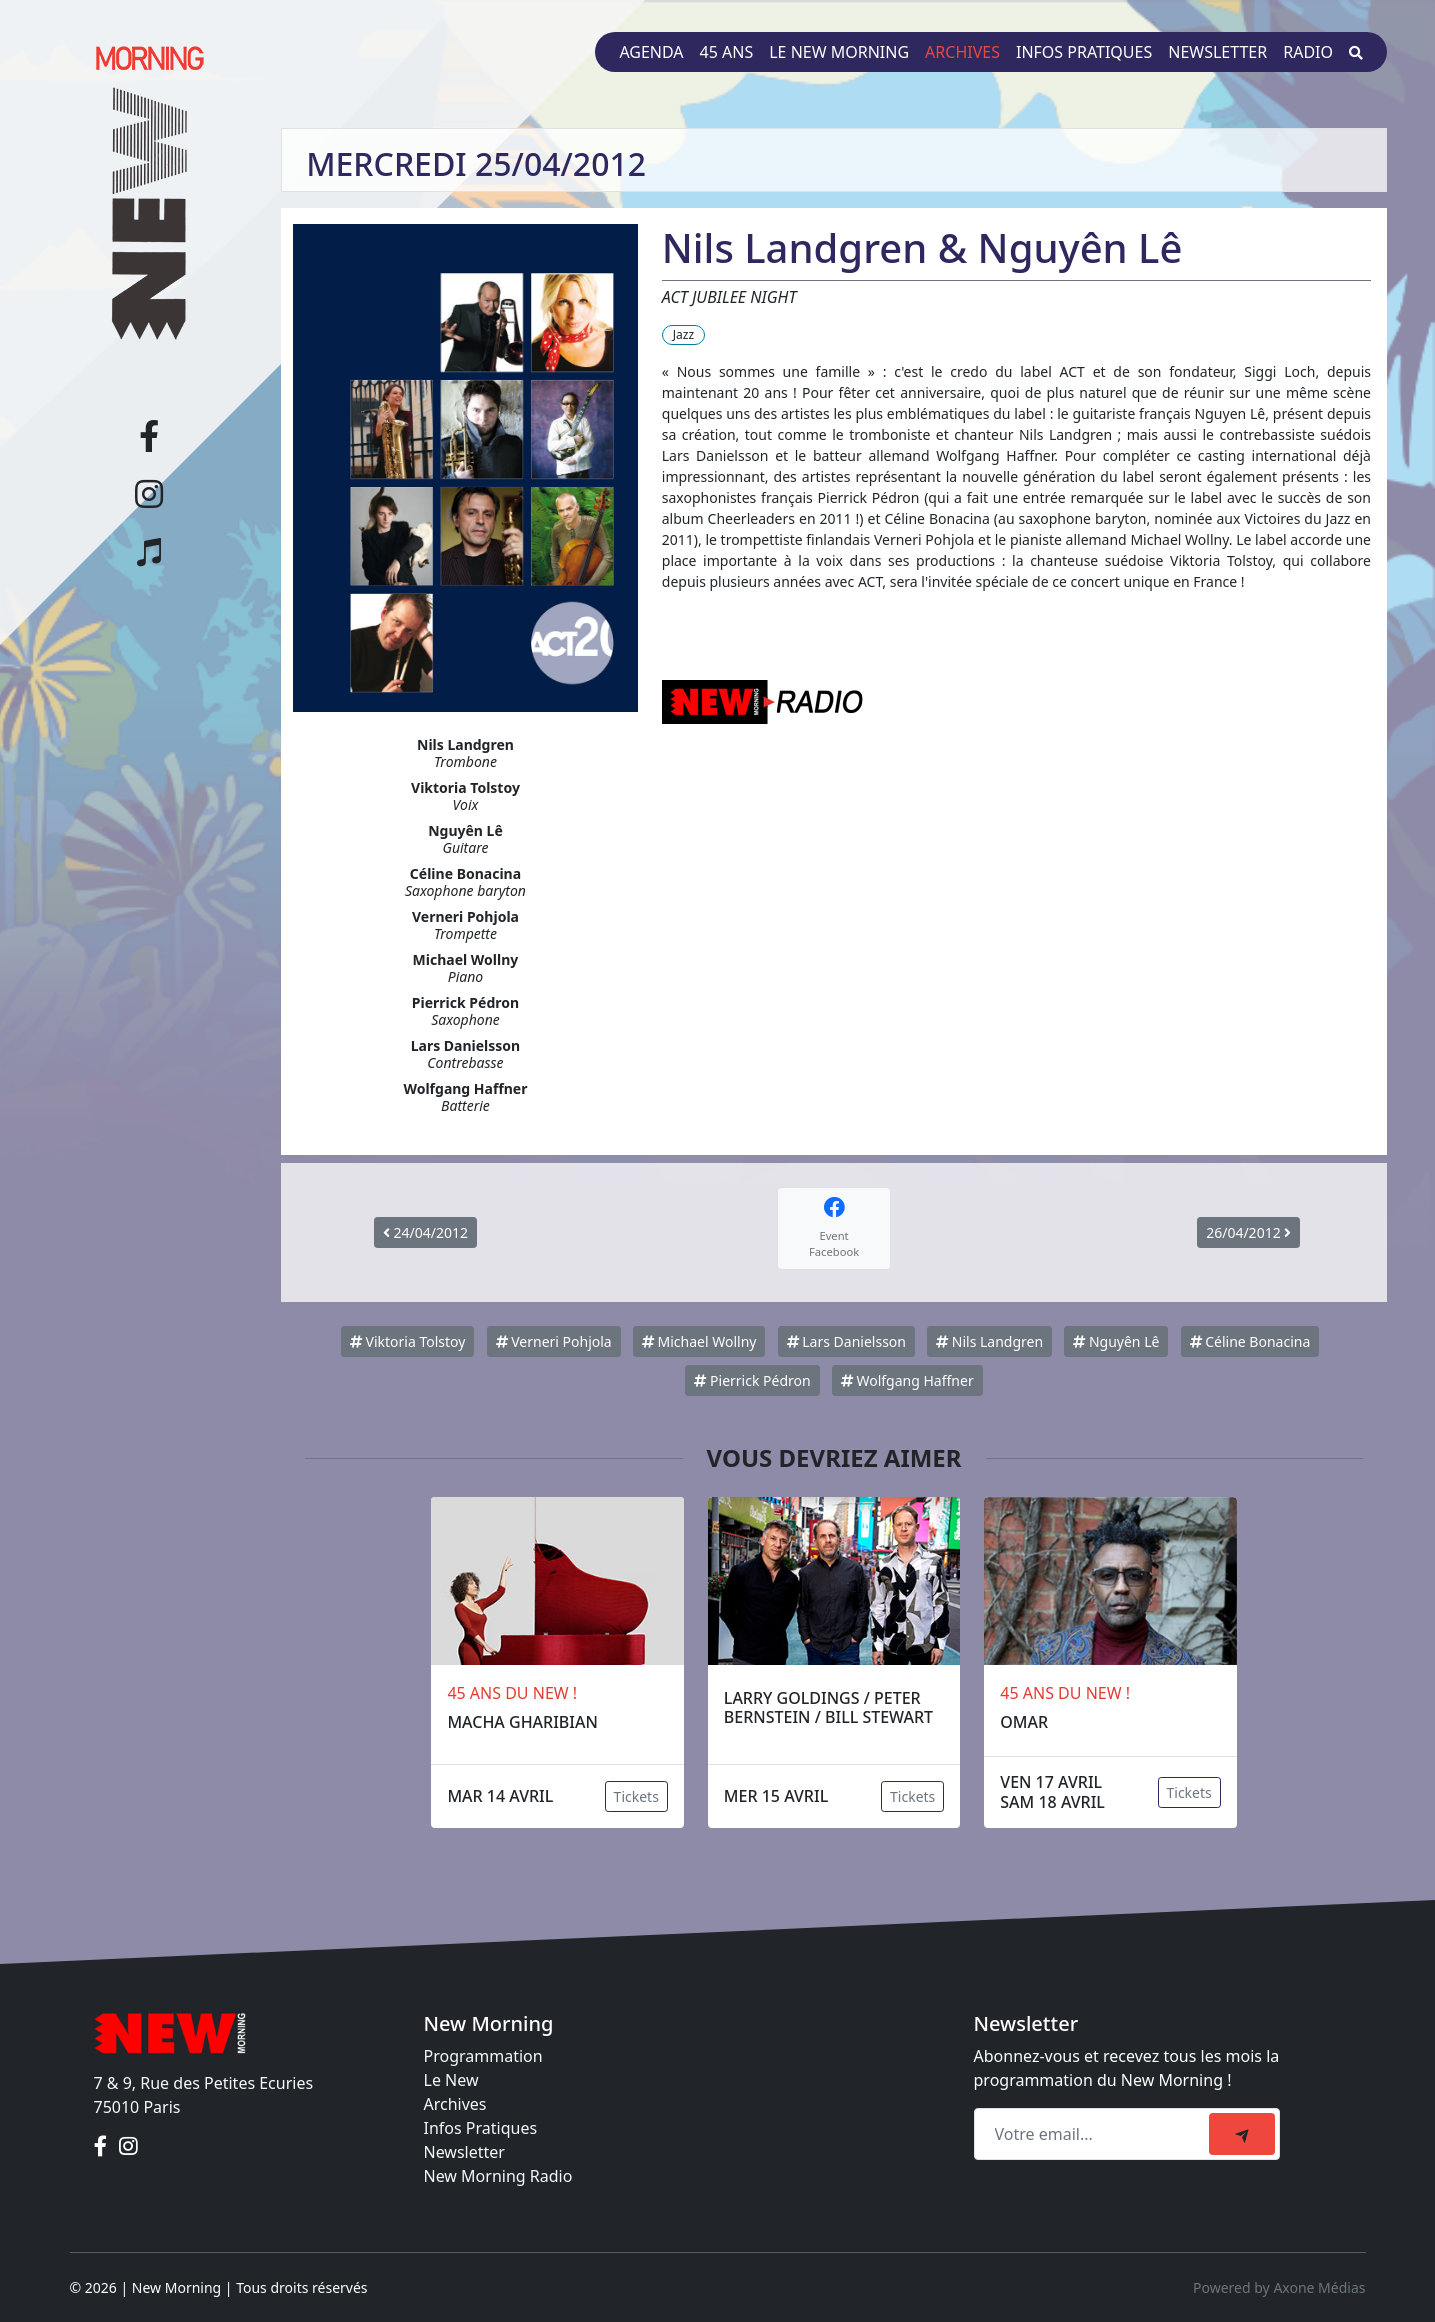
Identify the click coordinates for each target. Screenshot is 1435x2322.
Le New (451, 2080)
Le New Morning (839, 52)
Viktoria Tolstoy (408, 1341)
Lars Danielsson (846, 1341)
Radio (1308, 52)
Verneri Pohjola (554, 1341)
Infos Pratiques (481, 2128)
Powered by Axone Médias (1279, 2287)
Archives (962, 52)
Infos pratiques (1084, 52)
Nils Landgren (989, 1341)
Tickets (636, 1796)
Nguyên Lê (1116, 1341)
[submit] (1242, 2134)
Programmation (483, 2056)
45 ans (727, 52)
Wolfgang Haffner (907, 1380)
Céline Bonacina (1250, 1341)
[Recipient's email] (1094, 2134)
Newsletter (1217, 52)
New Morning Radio (498, 2176)
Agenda (651, 52)
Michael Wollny (699, 1341)
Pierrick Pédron (752, 1380)
